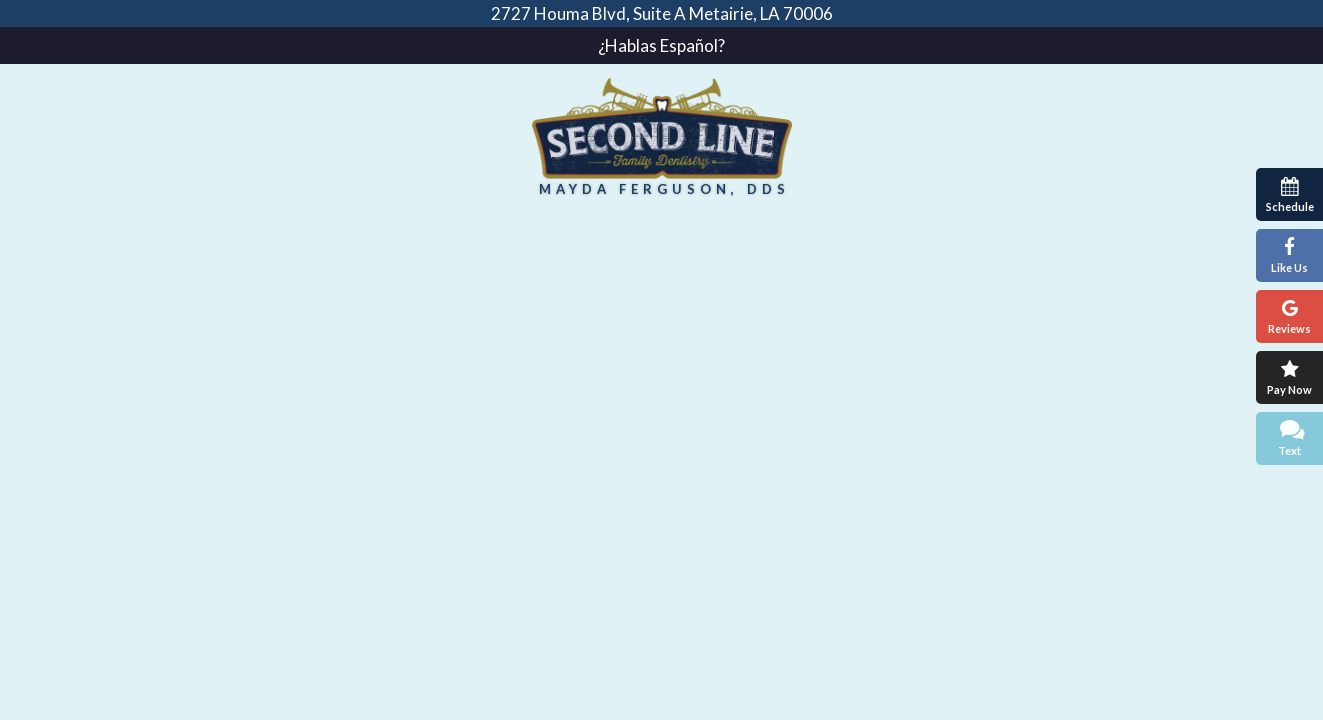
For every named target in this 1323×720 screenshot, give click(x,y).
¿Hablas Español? (661, 45)
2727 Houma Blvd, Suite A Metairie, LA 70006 (662, 13)
